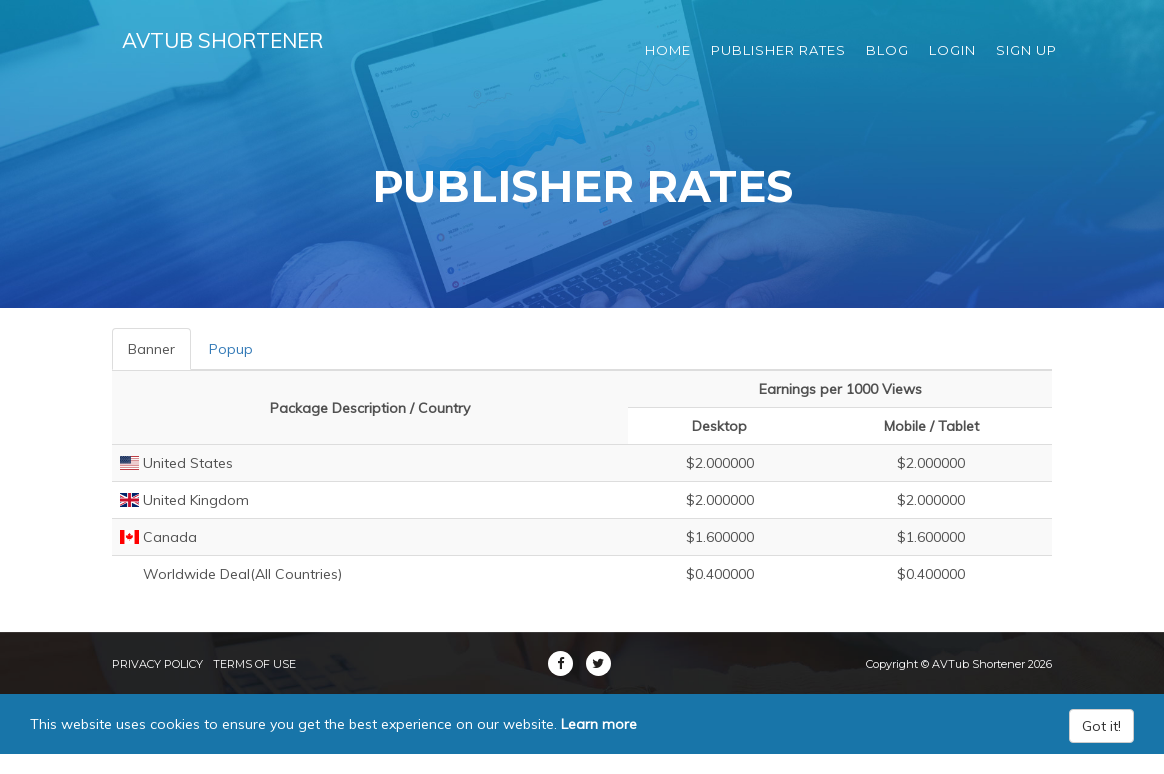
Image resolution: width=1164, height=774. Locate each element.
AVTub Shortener (235, 49)
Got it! (1101, 726)
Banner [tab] (151, 349)
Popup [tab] (231, 349)
